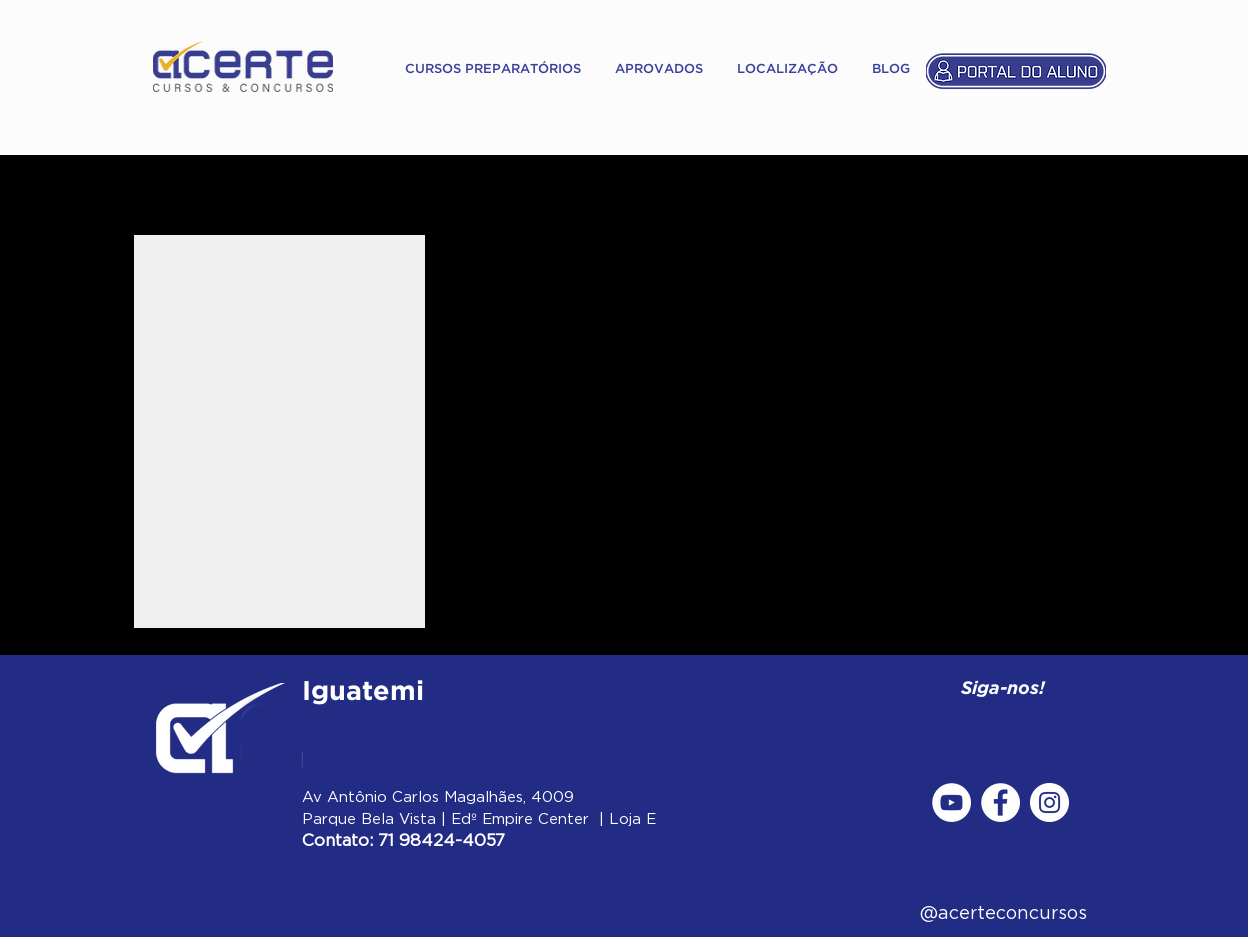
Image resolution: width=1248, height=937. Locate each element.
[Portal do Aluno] (1016, 70)
